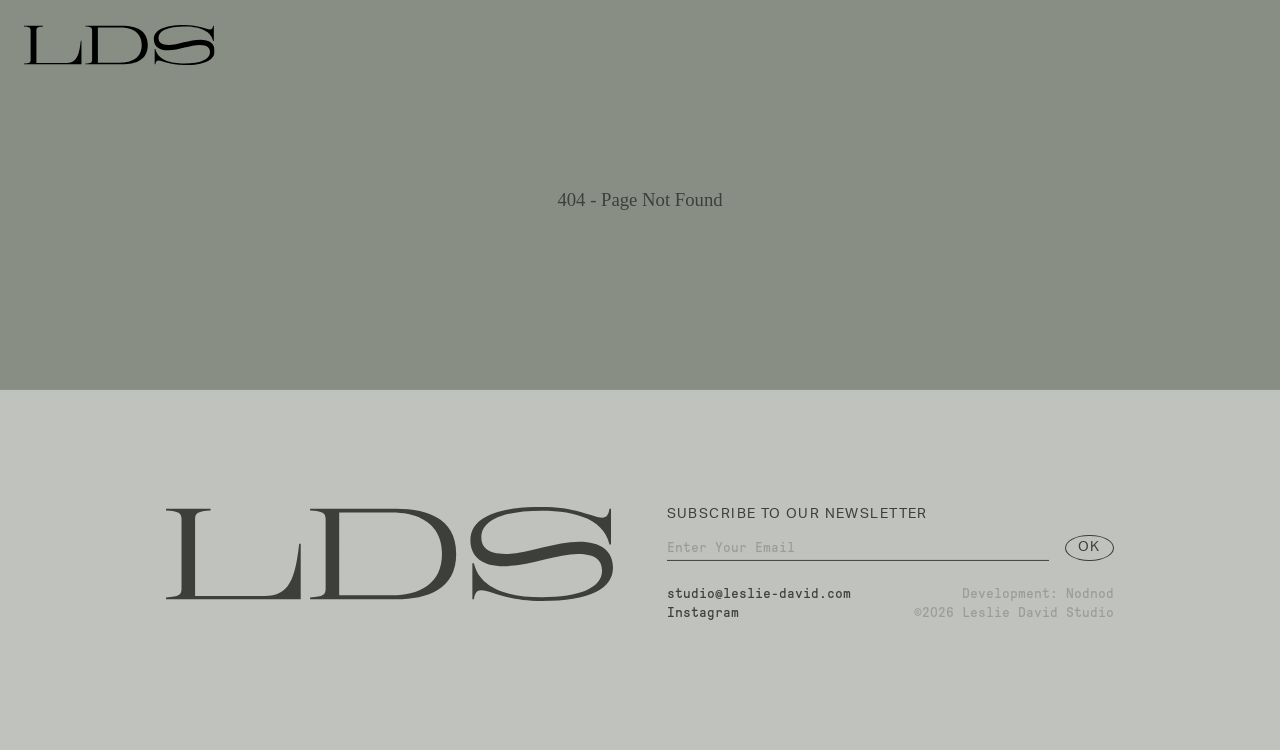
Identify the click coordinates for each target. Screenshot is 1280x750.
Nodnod (1090, 599)
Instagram (703, 618)
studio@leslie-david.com (759, 599)
